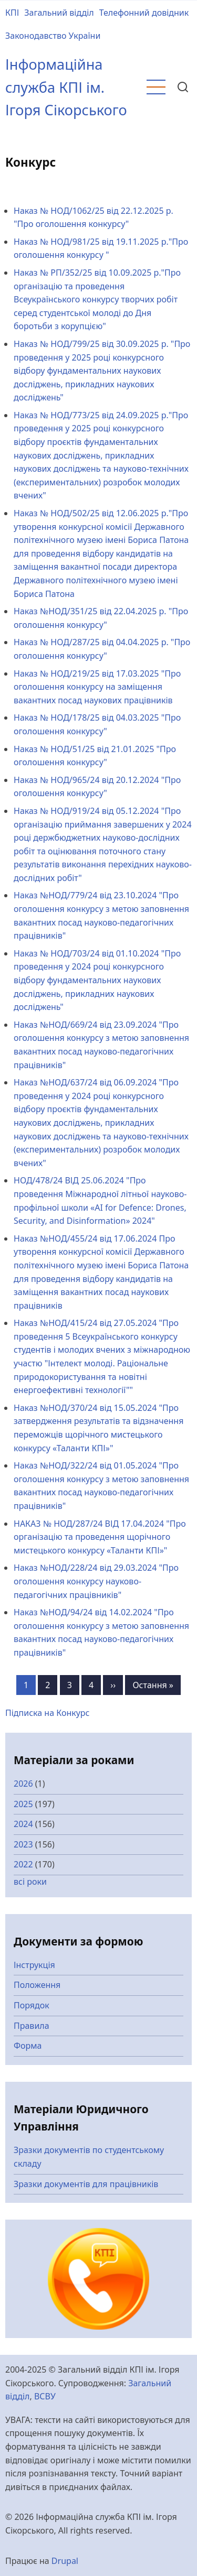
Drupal (64, 2561)
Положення (37, 1985)
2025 (23, 1804)
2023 (23, 1844)
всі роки (30, 1881)
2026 (23, 1783)
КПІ (12, 12)
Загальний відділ (59, 12)
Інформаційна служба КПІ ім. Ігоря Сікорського (66, 87)
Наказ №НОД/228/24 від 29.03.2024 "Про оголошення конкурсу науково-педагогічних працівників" (96, 1581)
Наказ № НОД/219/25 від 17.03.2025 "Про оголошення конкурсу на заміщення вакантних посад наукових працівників (97, 687)
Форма (28, 2045)
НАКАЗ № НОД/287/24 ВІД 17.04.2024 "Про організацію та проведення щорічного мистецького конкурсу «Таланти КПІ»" (100, 1537)
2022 (23, 1864)
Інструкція (34, 1965)
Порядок (31, 2005)
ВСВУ (45, 2396)
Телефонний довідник (144, 12)
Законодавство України (52, 35)
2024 (23, 1824)
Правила (31, 2025)
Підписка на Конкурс (47, 1713)
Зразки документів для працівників (86, 2184)
